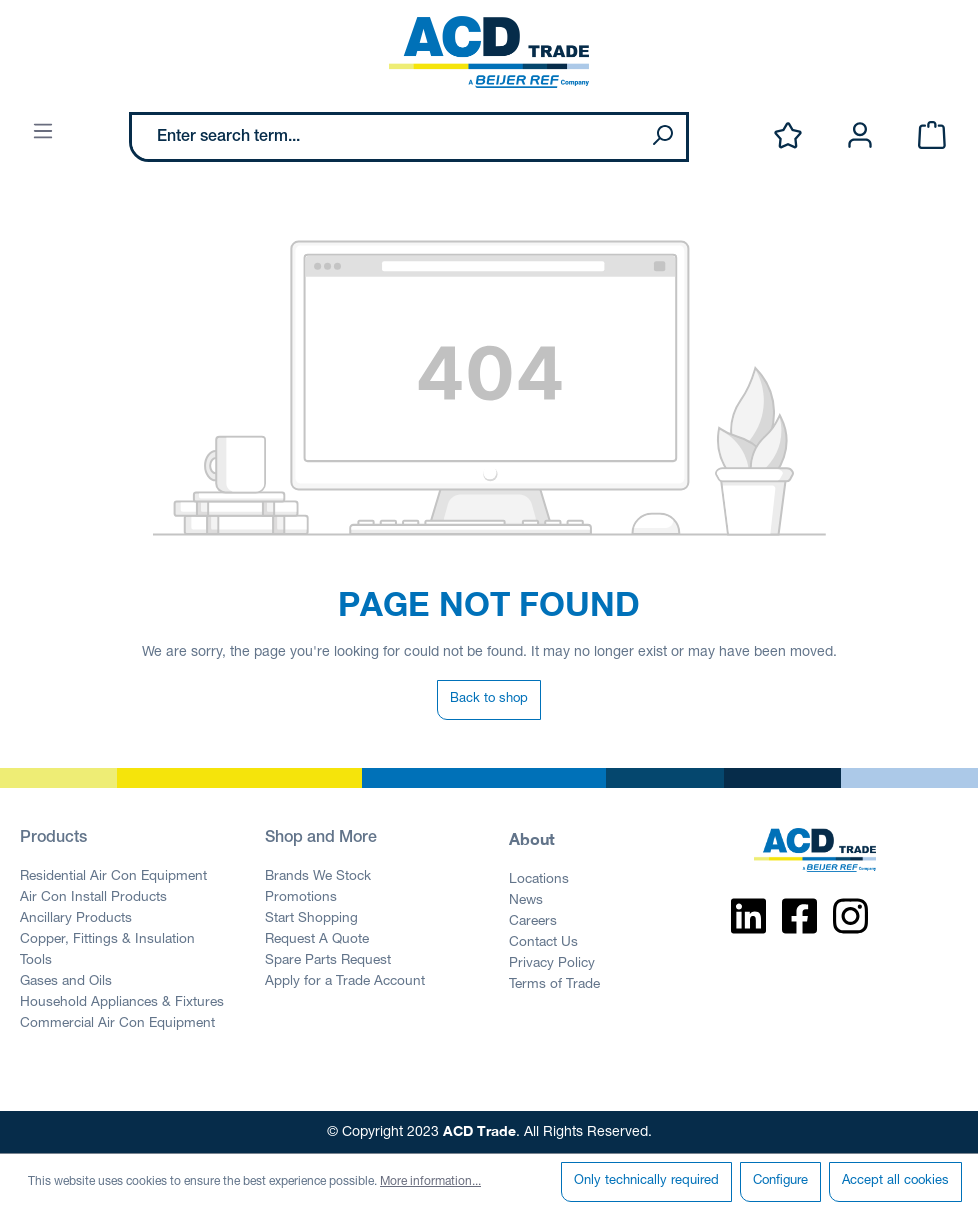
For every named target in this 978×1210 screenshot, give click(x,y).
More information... (430, 1182)
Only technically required (646, 1181)
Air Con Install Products (93, 898)
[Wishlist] (788, 136)
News (526, 901)
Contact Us (543, 943)
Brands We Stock (318, 877)
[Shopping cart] (932, 136)
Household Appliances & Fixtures (122, 1003)
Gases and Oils (66, 982)
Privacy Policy (552, 964)
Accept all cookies (895, 1181)
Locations (539, 880)
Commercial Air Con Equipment (117, 1024)
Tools (36, 961)
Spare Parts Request (328, 961)
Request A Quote (317, 940)
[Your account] (860, 136)
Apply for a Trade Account (345, 982)
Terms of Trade (554, 985)
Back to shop (489, 699)
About (532, 838)
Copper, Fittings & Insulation (107, 940)
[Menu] (43, 132)
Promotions (301, 898)
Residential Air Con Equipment (113, 877)
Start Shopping (311, 919)
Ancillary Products (76, 919)
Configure (780, 1181)
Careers (533, 922)
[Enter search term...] (385, 137)
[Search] (662, 137)
